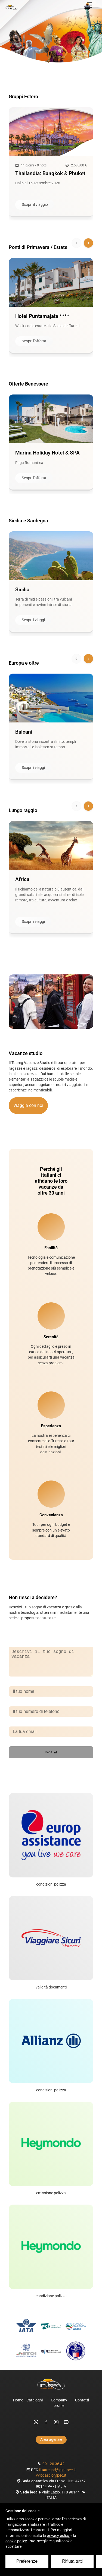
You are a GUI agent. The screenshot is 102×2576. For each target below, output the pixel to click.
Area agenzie (51, 2445)
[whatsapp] (36, 2427)
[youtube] (66, 2427)
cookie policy (16, 2541)
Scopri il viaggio (35, 204)
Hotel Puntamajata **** (42, 316)
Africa (22, 879)
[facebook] (46, 2427)
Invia (51, 1758)
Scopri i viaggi (33, 620)
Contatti (82, 2405)
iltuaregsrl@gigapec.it (57, 2475)
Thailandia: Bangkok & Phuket (50, 173)
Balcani (23, 732)
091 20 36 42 (53, 2469)
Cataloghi (34, 2405)
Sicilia (22, 589)
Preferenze (27, 2561)
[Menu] (89, 5)
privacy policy (58, 2535)
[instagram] (56, 2427)
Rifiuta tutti (72, 2561)
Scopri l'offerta (34, 341)
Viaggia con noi (28, 1105)
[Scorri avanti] (88, 243)
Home (18, 2405)
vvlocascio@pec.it (51, 2481)
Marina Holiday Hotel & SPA (47, 453)
